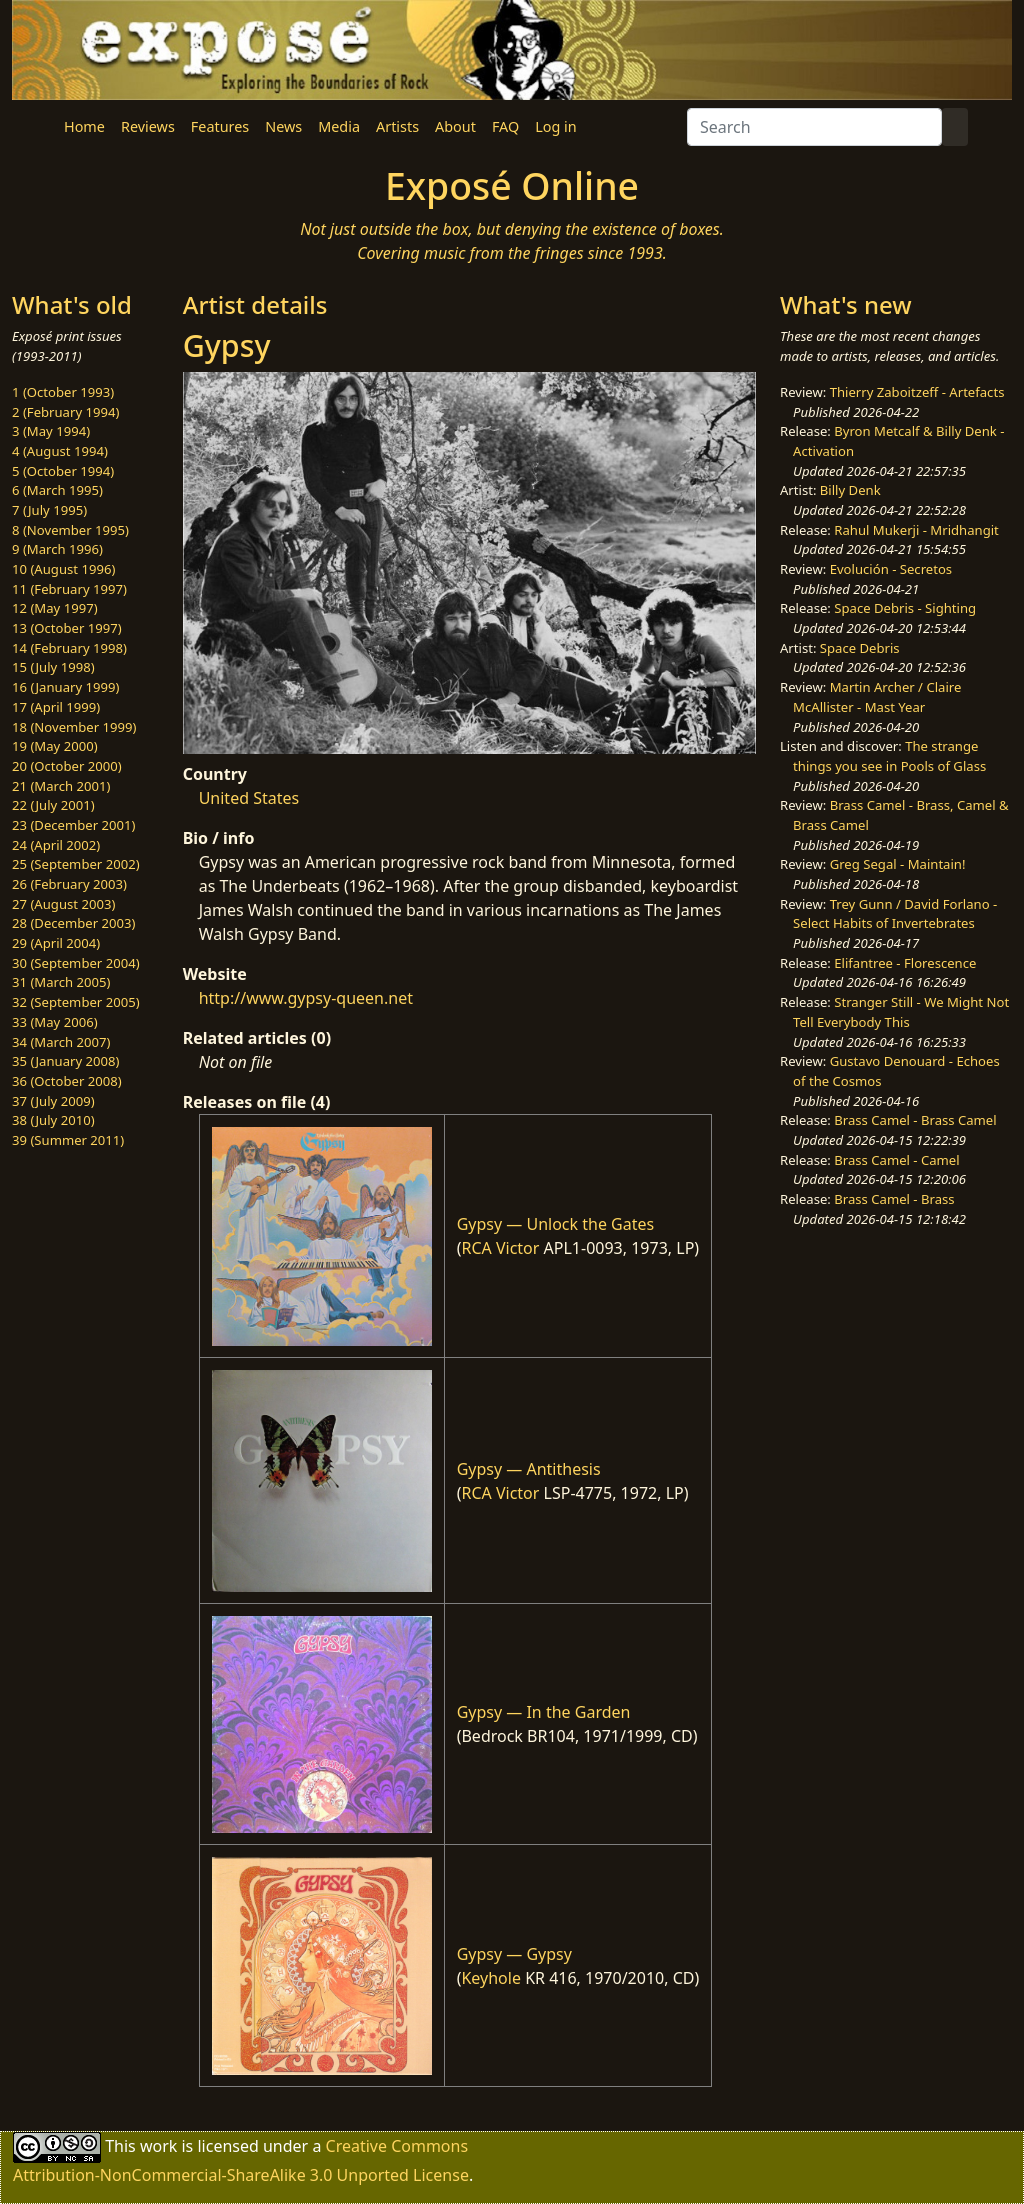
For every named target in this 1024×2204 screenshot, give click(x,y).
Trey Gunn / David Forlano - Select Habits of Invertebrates (895, 914)
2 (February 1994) (65, 412)
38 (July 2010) (53, 1120)
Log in (555, 126)
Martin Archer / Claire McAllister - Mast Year (877, 697)
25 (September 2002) (76, 864)
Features (220, 126)
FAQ (505, 126)
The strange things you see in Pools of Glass (889, 756)
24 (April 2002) (56, 845)
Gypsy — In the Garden (544, 1712)
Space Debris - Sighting (905, 608)
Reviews (148, 126)
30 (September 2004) (76, 963)
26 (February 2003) (69, 884)
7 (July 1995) (49, 510)
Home (84, 126)
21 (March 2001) (61, 786)
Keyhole (491, 1978)
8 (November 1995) (70, 530)
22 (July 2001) (53, 805)
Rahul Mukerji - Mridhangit (916, 530)
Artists (397, 126)
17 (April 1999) (56, 707)
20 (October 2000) (67, 766)
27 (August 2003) (63, 904)
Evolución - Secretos (891, 569)
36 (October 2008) (67, 1081)
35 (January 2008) (65, 1061)
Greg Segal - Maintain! (898, 864)
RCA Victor (500, 1248)
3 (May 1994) (51, 431)
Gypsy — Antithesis (529, 1469)
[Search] (814, 127)
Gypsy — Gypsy (514, 1954)
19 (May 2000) (55, 746)
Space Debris (860, 648)
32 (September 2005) (76, 1002)
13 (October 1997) (67, 628)
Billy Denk (850, 490)
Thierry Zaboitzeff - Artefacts (917, 392)
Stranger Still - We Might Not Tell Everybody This (901, 1012)
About (455, 126)
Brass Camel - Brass (894, 1199)
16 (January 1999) (65, 687)
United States (249, 798)
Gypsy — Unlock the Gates (556, 1224)
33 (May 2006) (55, 1022)
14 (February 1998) (69, 648)
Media (339, 126)
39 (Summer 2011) (68, 1140)
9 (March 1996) (57, 549)
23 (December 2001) (73, 825)
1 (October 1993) (63, 392)
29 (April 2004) (56, 943)
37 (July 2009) (53, 1101)
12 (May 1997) (55, 608)
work (158, 2146)
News (283, 126)
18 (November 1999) (74, 727)
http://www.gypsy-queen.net (306, 998)
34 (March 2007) (61, 1042)
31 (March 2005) (61, 982)
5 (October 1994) (63, 471)
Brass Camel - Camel (896, 1160)
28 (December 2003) (73, 923)
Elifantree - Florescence (905, 963)
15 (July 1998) (53, 667)
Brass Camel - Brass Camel (915, 1120)
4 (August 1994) (60, 451)
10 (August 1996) (63, 569)
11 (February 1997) (69, 589)
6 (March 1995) (57, 490)
